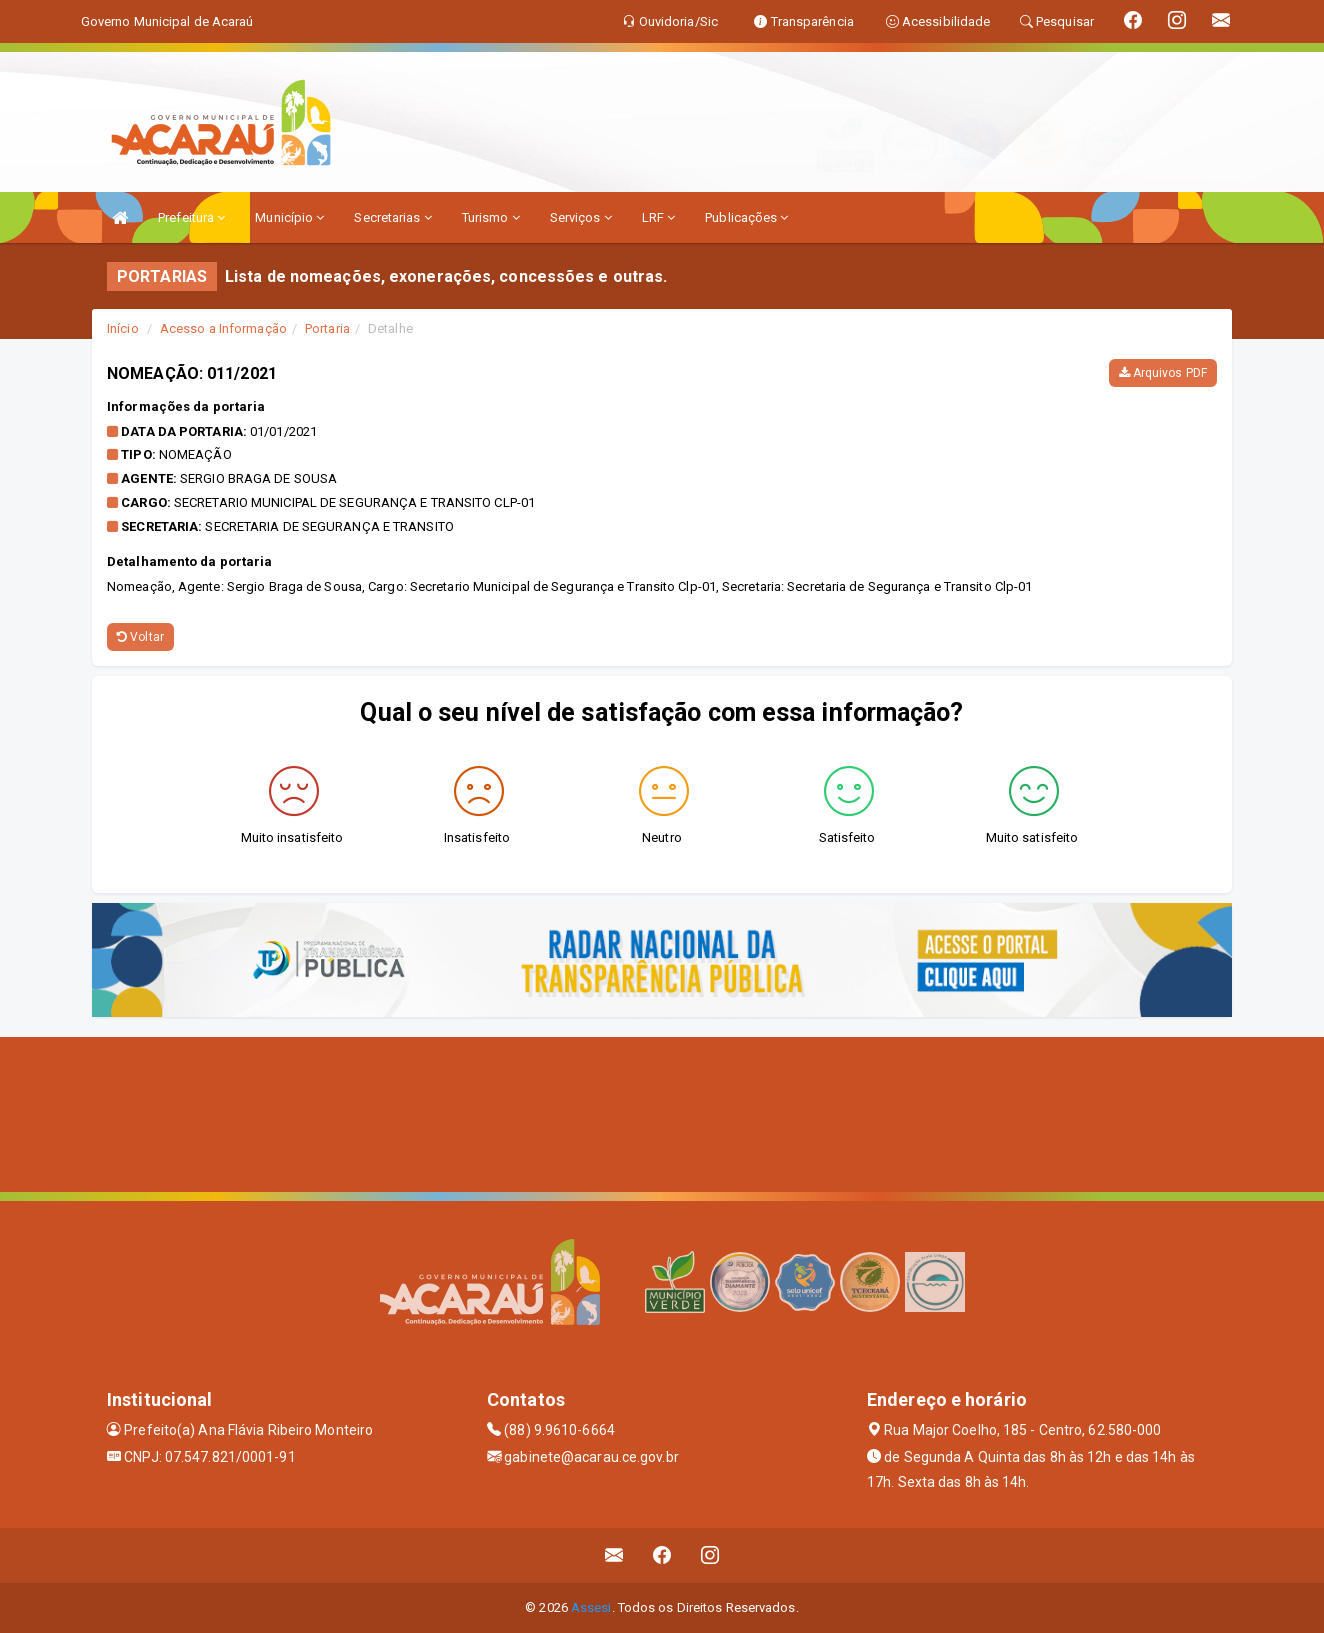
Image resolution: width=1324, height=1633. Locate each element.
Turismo (491, 217)
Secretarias (392, 217)
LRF (659, 217)
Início (123, 328)
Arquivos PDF (1163, 373)
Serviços (581, 217)
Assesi (591, 1607)
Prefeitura (191, 217)
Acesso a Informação (223, 328)
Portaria (327, 328)
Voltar (140, 637)
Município (289, 217)
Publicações (746, 217)
